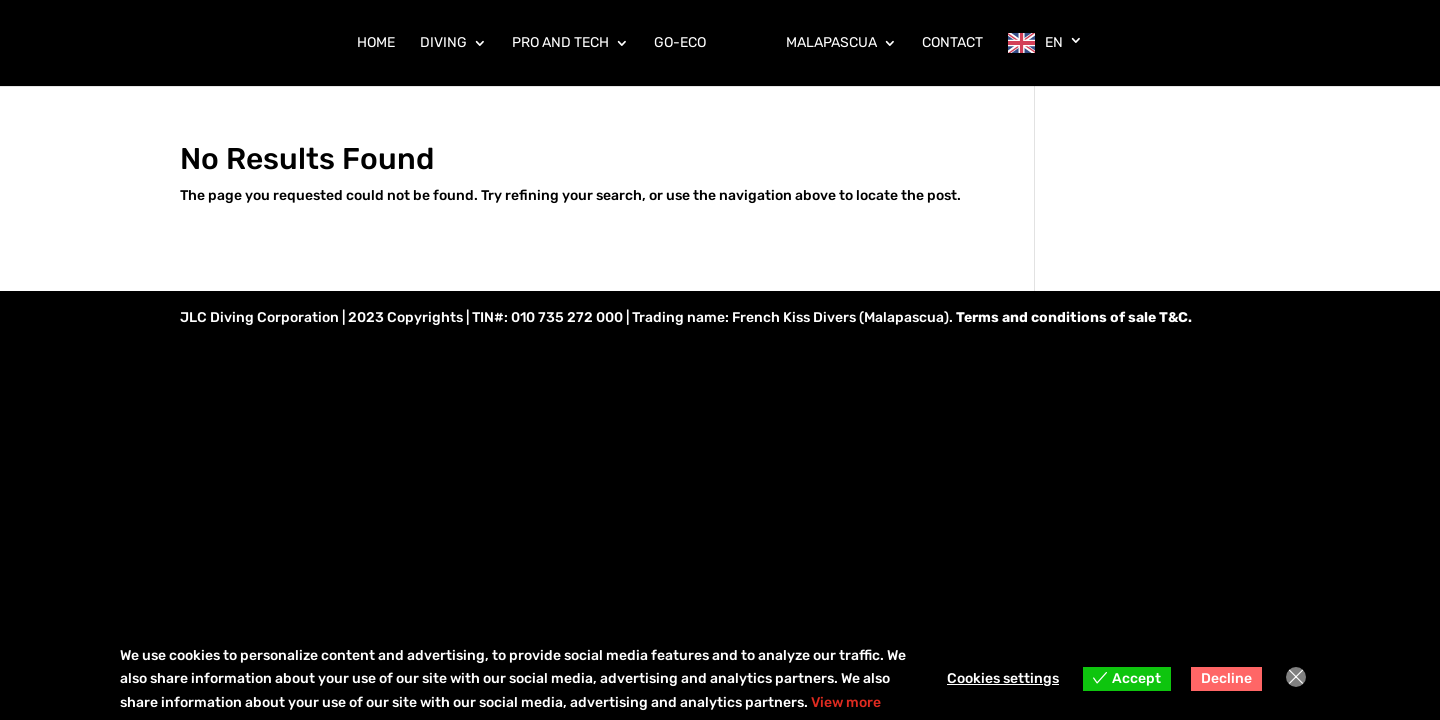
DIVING (443, 43)
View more (846, 702)
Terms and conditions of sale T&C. (1074, 317)
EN (1054, 42)
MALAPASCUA (831, 43)
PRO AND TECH (560, 43)
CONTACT (952, 43)
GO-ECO (680, 43)
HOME (376, 43)
